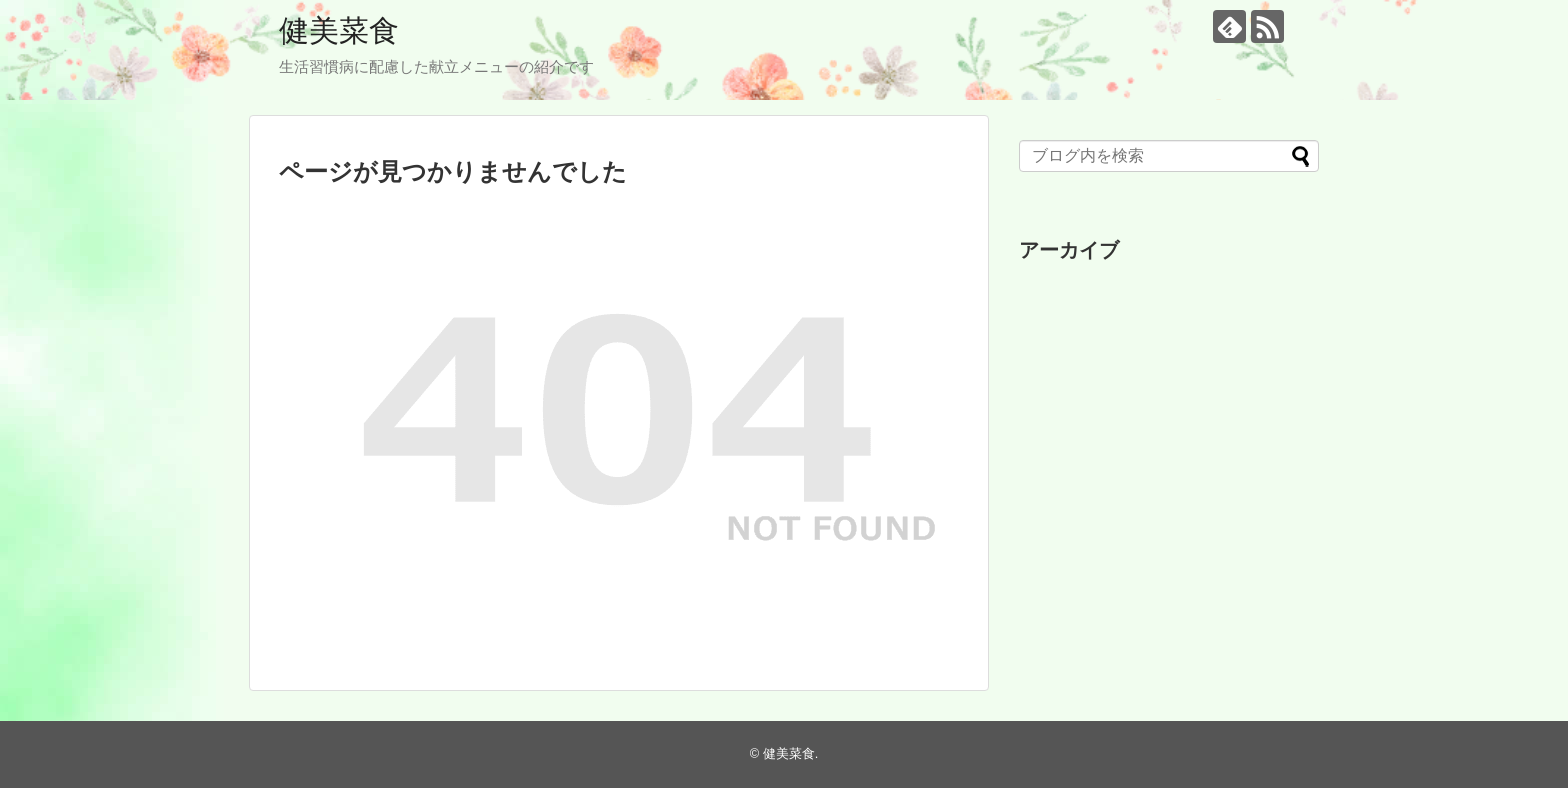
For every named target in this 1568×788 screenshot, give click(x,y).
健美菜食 (339, 30)
